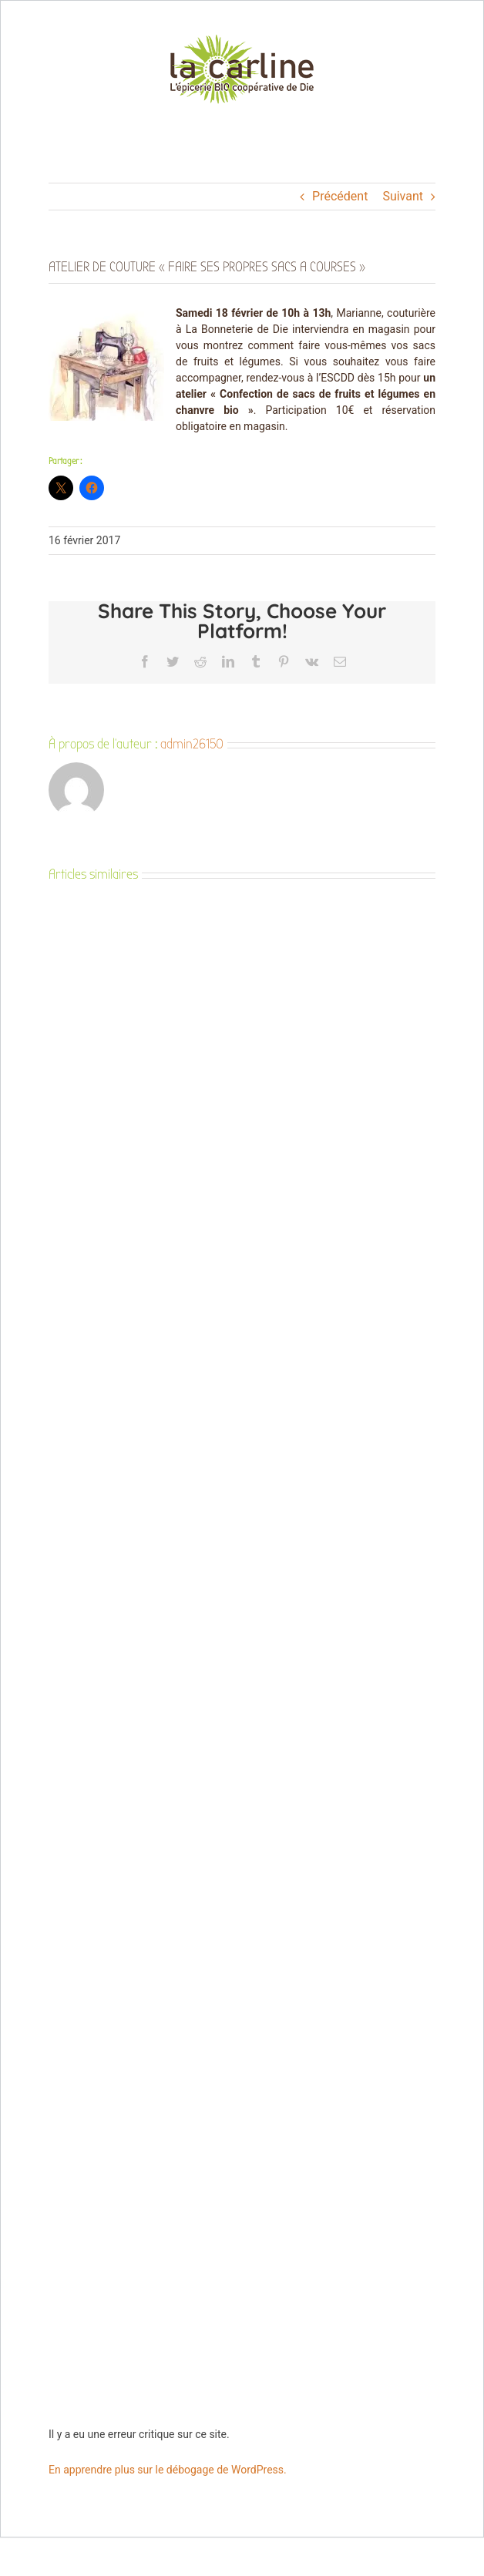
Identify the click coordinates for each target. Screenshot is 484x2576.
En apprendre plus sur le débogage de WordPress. (168, 2469)
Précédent (340, 196)
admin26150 (192, 744)
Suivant (402, 196)
